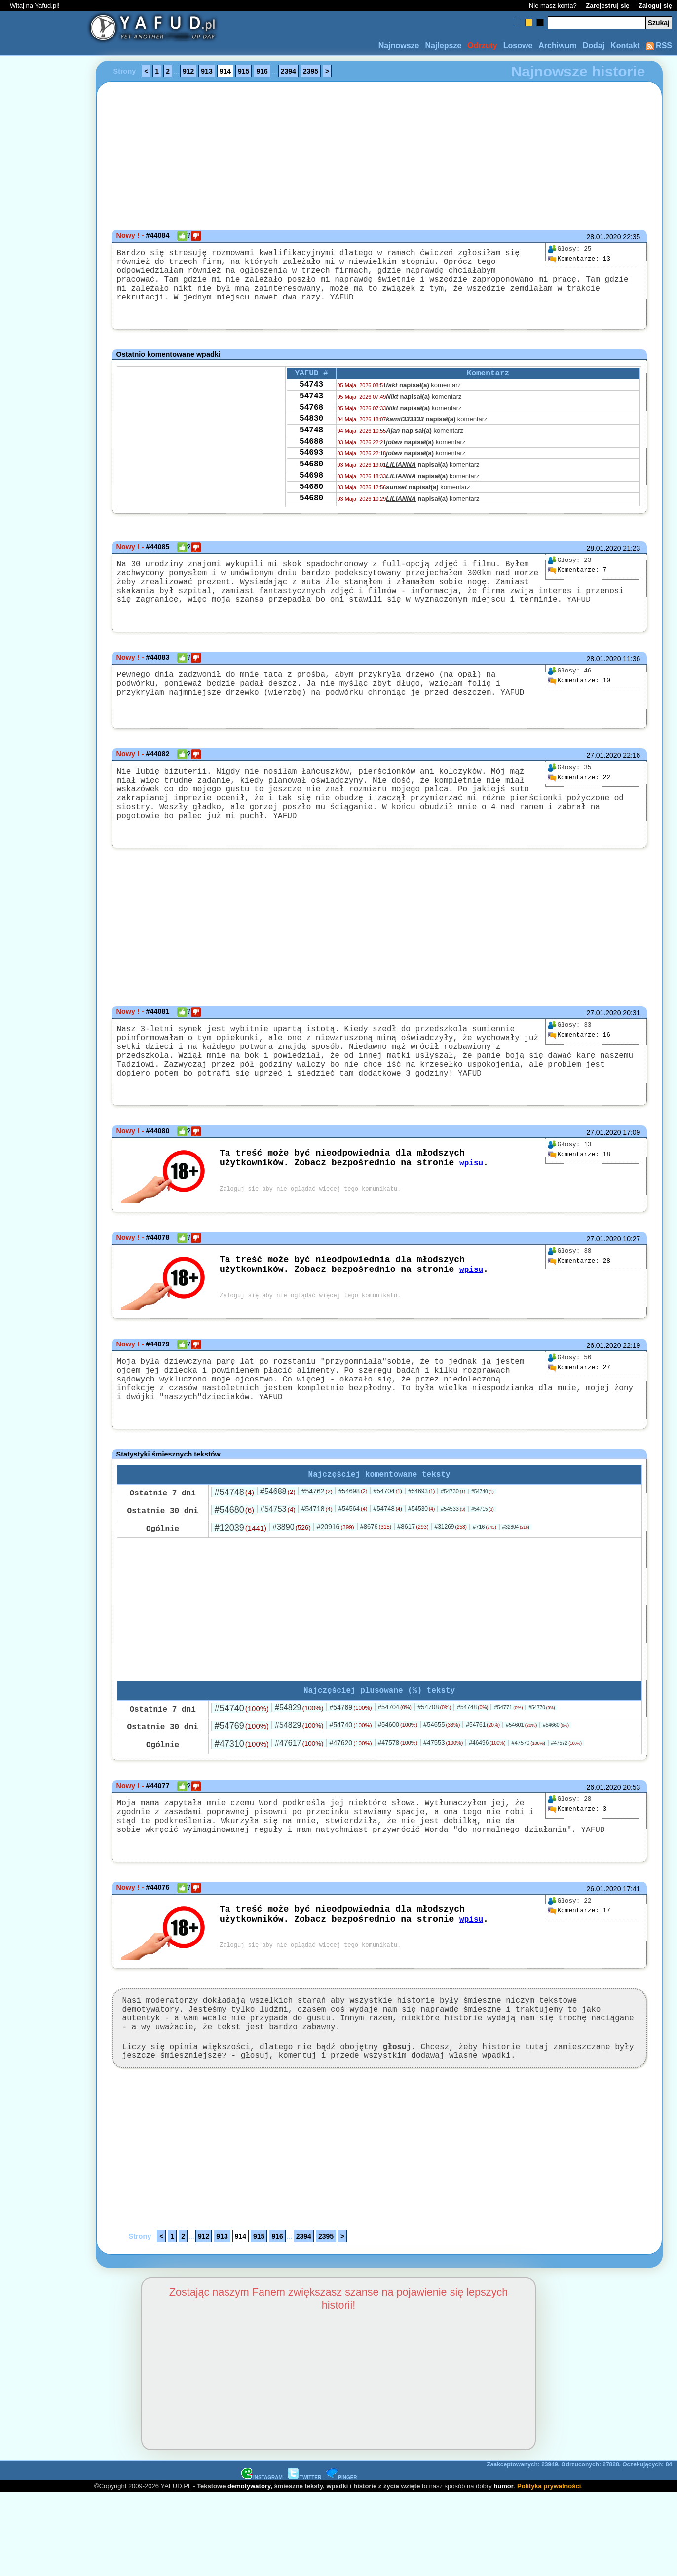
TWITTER (304, 2560)
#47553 (443, 1803)
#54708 (434, 1768)
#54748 (234, 1551)
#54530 (421, 1568)
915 (243, 71)
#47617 (299, 1804)
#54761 (483, 1786)
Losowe (518, 45)
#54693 (421, 1550)
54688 (311, 466)
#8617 (412, 1585)
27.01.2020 (603, 779)
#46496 (487, 1803)
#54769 (350, 1768)
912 (188, 71)
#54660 (556, 1786)
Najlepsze (443, 45)
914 (225, 71)
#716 (484, 1586)
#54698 (353, 1550)
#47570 (528, 1804)
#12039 (240, 1587)
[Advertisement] (43, 1288)
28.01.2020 (603, 237)
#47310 (242, 1805)
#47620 (350, 1804)
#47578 (397, 1803)
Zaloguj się (655, 5)
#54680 (234, 1569)
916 (261, 71)
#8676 (375, 1585)
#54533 (453, 1568)
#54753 (278, 1568)
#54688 (278, 1550)
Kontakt (625, 45)
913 (206, 71)
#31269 (450, 1585)
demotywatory (248, 2569)
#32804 (515, 1586)
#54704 (387, 1550)
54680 (311, 492)
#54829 (299, 1768)
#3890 (291, 1586)
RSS (659, 45)
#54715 (482, 1568)
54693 (311, 479)
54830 (311, 439)
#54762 (317, 1550)
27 (578, 1415)
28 (578, 1308)
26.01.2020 (603, 1393)
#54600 (397, 1786)
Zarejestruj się (607, 5)
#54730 (453, 1550)
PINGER (341, 2560)
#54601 (521, 1786)
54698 (311, 506)
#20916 (335, 1586)
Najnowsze (398, 45)
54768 (311, 426)
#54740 (482, 1550)
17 (578, 1980)
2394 (288, 71)
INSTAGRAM (262, 2560)
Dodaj (593, 45)
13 (578, 259)
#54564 (353, 1567)
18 (578, 1201)
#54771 (508, 1768)
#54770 (541, 1768)
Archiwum (557, 45)
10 (578, 702)
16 (578, 1070)
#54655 (441, 1786)
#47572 (566, 1804)
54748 (311, 453)
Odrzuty (482, 45)
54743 (311, 399)
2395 (310, 71)
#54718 (317, 1568)
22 (578, 801)
